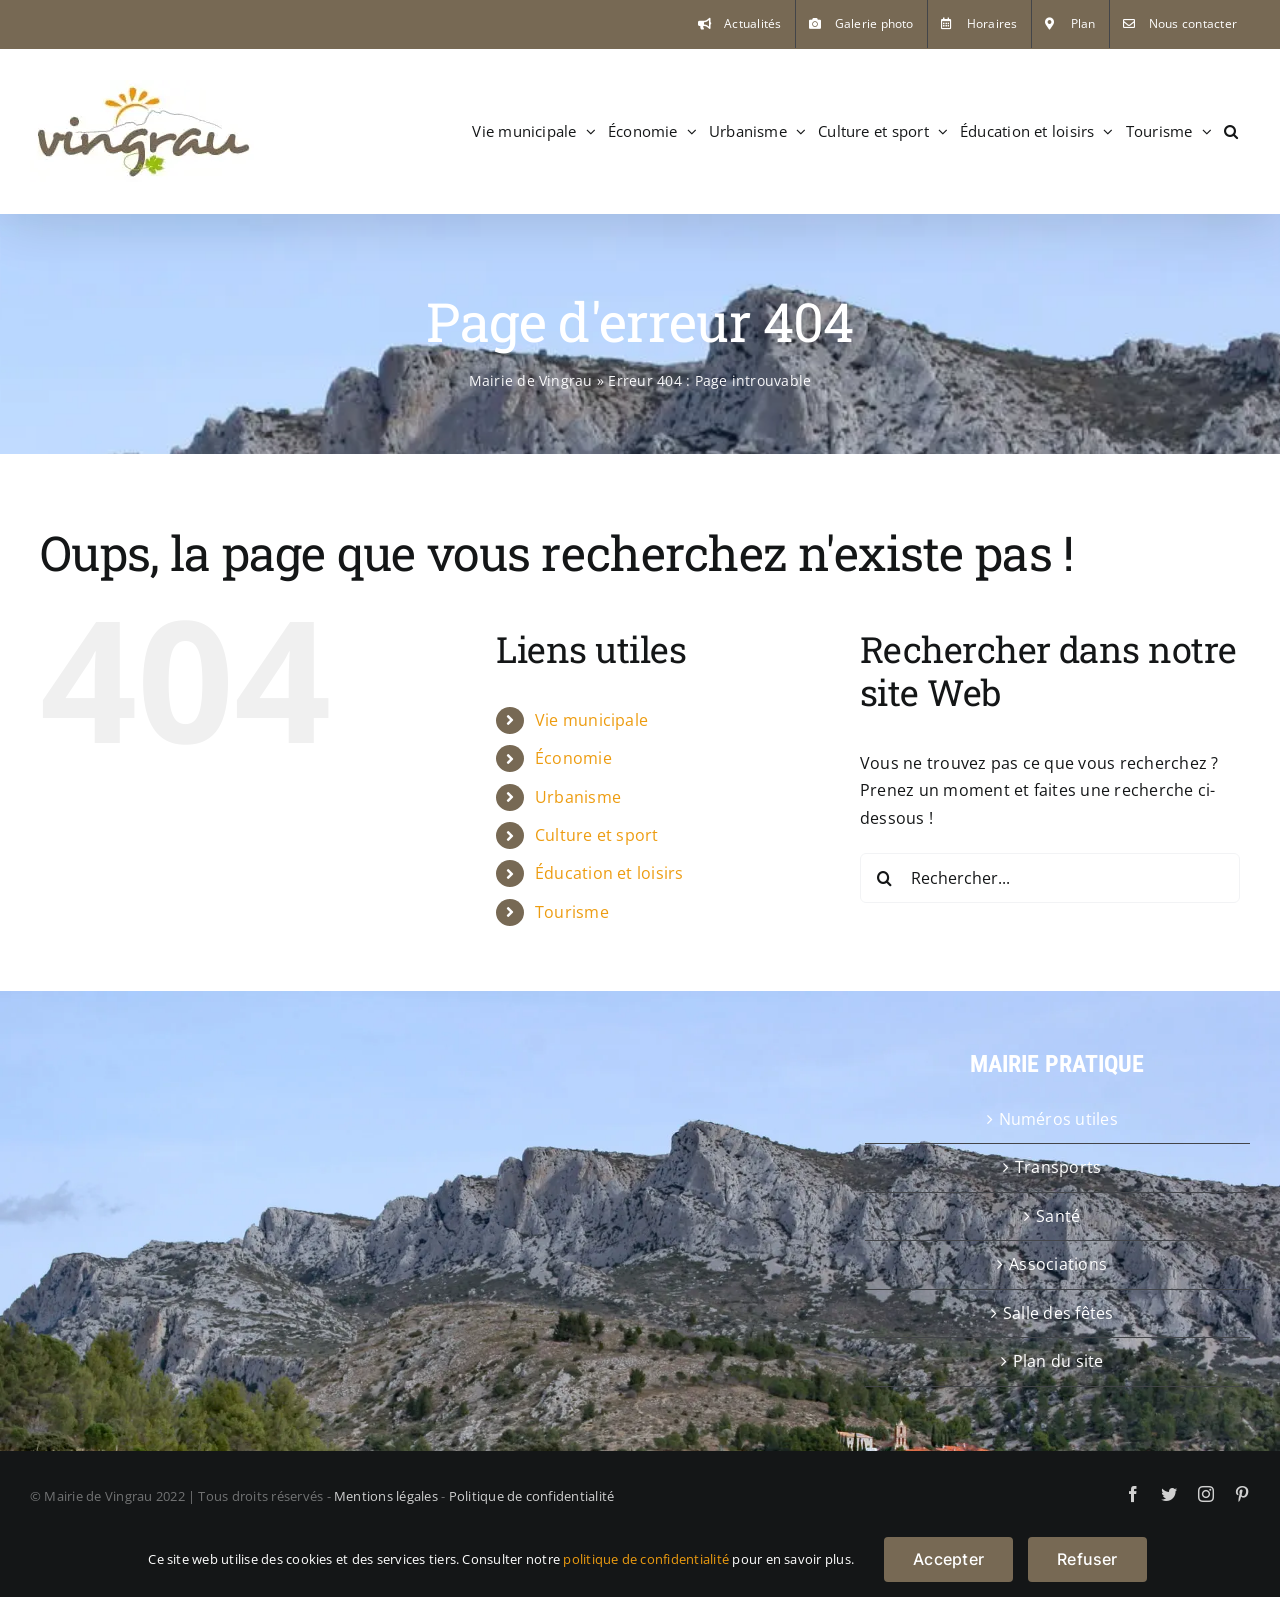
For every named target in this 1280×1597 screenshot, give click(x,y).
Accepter (948, 1559)
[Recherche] (885, 878)
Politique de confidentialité (532, 1496)
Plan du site (1058, 1361)
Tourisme (572, 912)
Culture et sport (597, 835)
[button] (1231, 131)
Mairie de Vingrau (531, 380)
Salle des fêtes (1058, 1313)
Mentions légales (386, 1496)
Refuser (1087, 1559)
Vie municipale (591, 720)
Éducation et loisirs (609, 873)
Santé (1058, 1216)
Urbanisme (578, 797)
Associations (1058, 1264)
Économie (573, 758)
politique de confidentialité (646, 1559)
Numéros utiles (1058, 1119)
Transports (1058, 1167)
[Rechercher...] (1050, 878)
